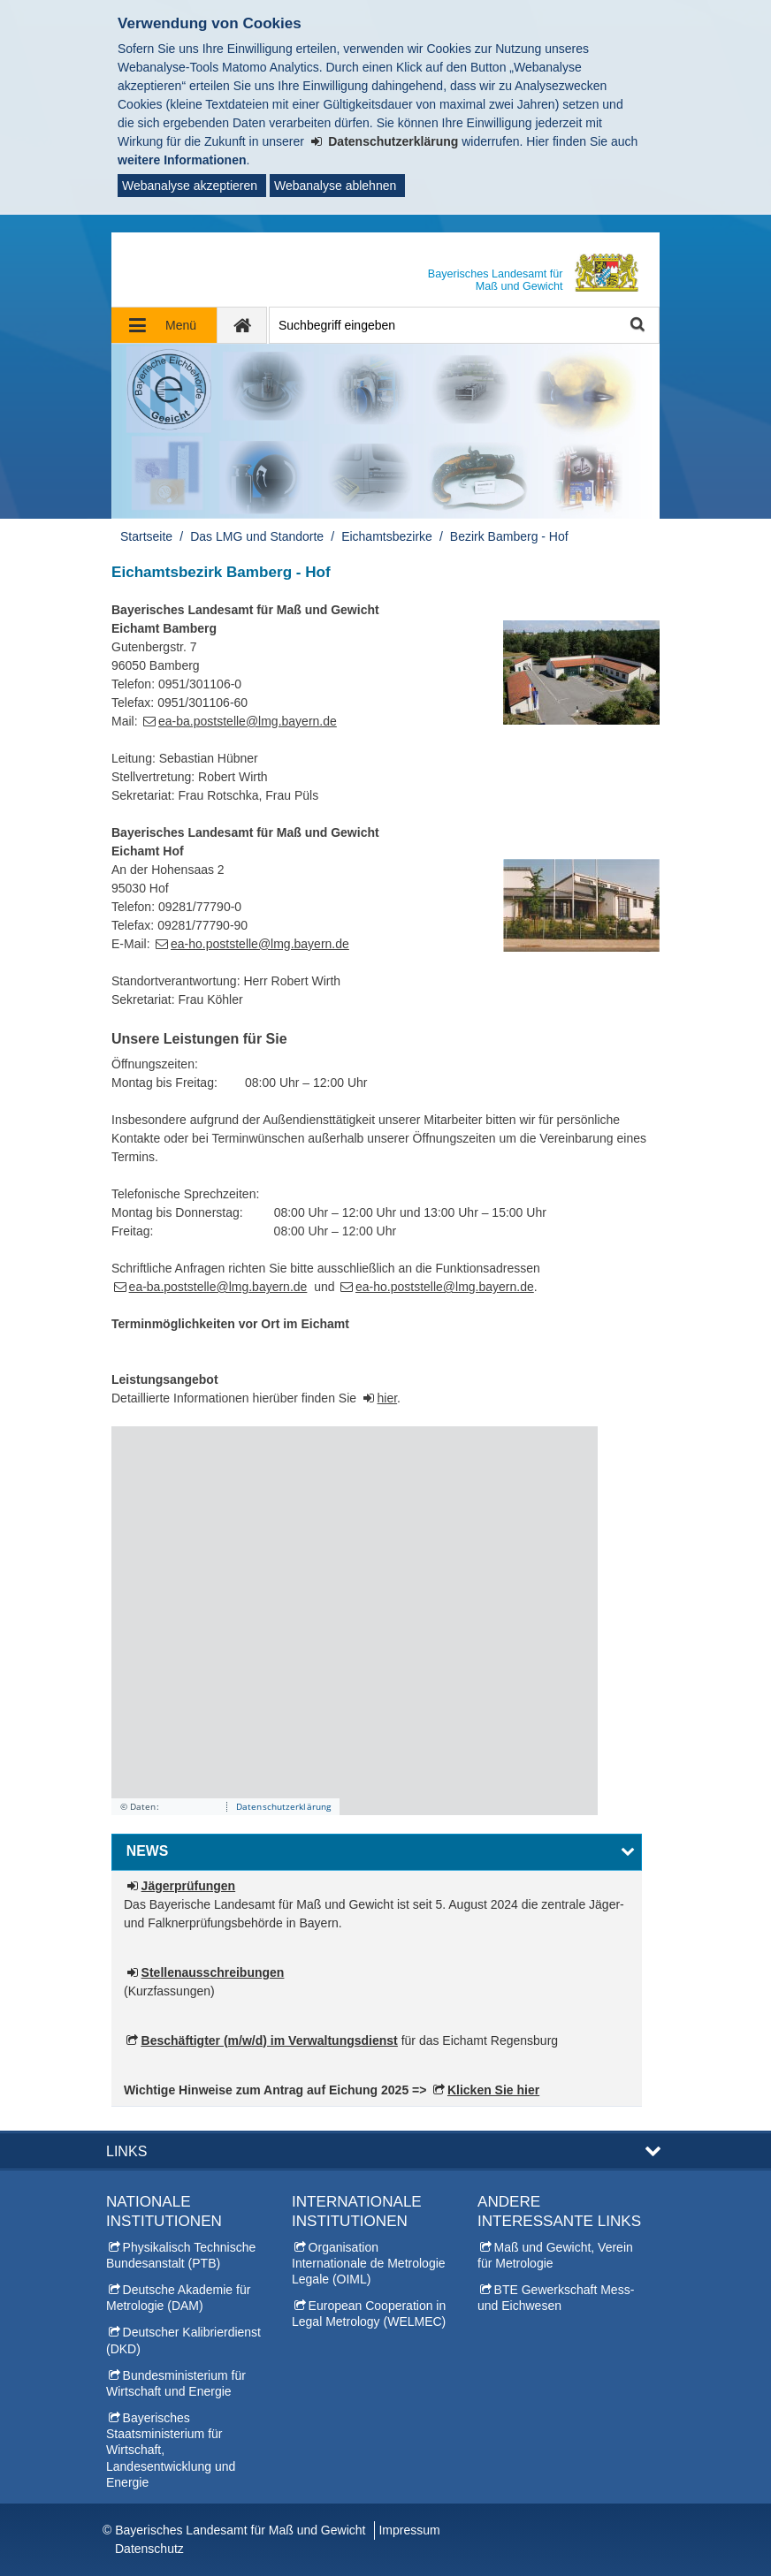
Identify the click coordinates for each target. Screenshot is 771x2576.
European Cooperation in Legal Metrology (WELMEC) (369, 2314)
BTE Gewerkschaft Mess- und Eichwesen (555, 2298)
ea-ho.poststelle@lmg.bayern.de (260, 944)
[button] (376, 1852)
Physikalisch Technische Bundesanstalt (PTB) (181, 2255)
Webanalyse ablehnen (335, 186)
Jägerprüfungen (188, 1886)
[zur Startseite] (242, 325)
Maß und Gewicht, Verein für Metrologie (555, 2255)
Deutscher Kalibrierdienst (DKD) (183, 2340)
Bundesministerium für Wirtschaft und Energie (176, 2383)
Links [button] (126, 2151)
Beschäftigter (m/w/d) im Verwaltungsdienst (269, 2040)
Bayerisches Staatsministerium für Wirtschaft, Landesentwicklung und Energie (170, 2450)
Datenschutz (149, 2549)
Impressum (408, 2530)
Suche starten (636, 325)
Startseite (146, 536)
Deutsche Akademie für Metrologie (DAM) (178, 2298)
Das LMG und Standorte (257, 536)
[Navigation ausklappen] (164, 325)
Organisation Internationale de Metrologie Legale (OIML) (369, 2263)
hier (388, 1398)
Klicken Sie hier (493, 2090)
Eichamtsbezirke (386, 536)
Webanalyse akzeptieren (189, 186)
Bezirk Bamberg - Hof (509, 536)
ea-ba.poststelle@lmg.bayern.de (247, 721)
